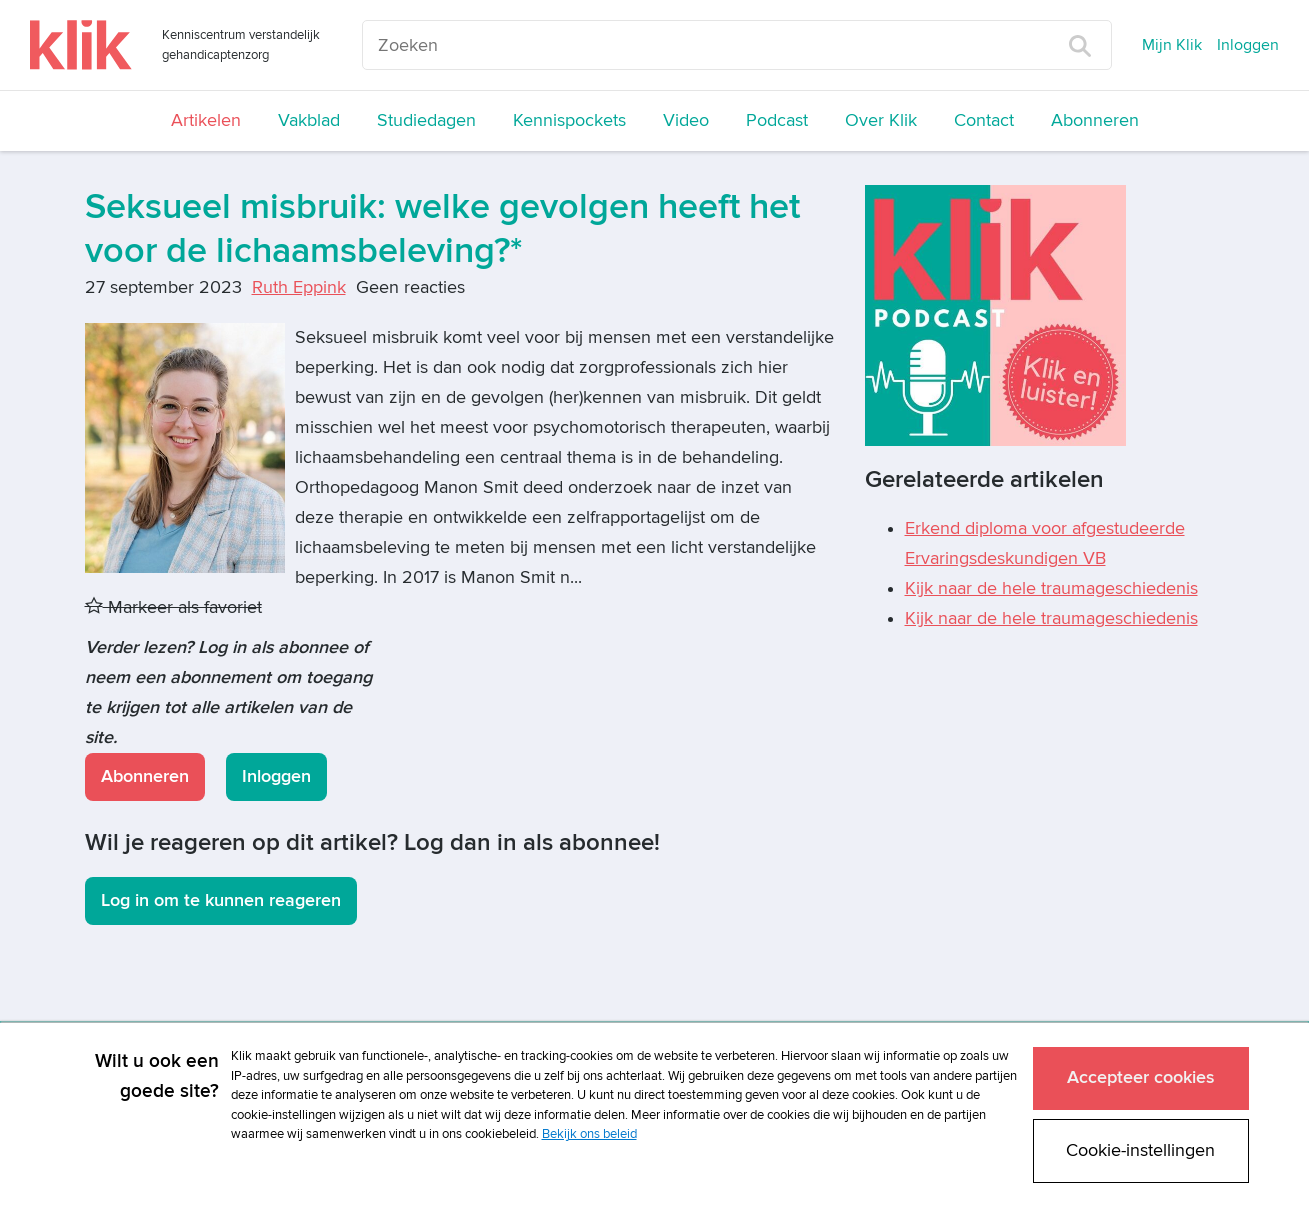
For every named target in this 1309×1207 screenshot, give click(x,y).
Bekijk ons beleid (589, 1134)
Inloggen (1248, 45)
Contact (984, 120)
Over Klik (881, 120)
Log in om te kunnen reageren (221, 900)
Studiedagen (426, 120)
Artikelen (206, 120)
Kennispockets (569, 120)
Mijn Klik (1172, 45)
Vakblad (309, 120)
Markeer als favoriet (173, 607)
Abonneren (1095, 120)
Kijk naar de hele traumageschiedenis (1051, 588)
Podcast (777, 120)
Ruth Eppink (299, 287)
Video (686, 120)
